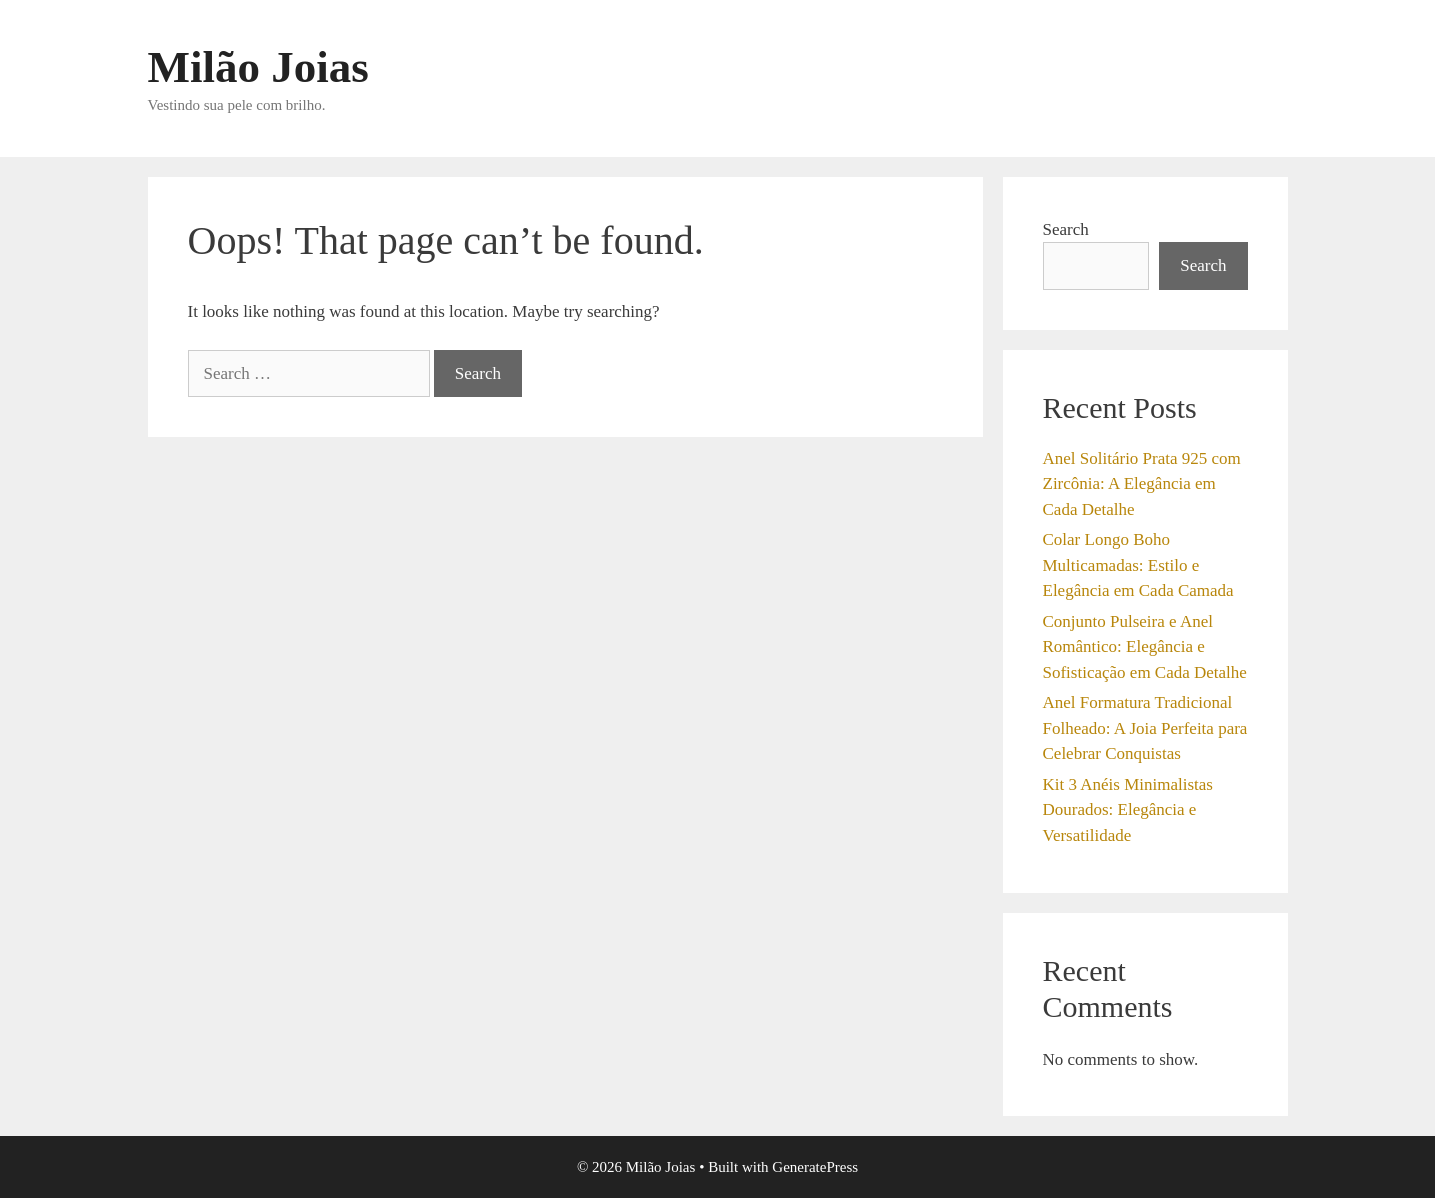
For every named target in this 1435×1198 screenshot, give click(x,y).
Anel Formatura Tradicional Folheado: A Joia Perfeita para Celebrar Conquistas (1145, 728)
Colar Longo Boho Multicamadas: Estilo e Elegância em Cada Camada (1138, 565)
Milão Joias (258, 67)
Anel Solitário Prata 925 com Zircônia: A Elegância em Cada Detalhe (1142, 484)
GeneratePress (815, 1167)
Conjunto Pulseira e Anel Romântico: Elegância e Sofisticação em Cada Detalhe (1145, 647)
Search (1066, 229)
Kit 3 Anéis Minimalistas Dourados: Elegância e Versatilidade (1128, 810)
